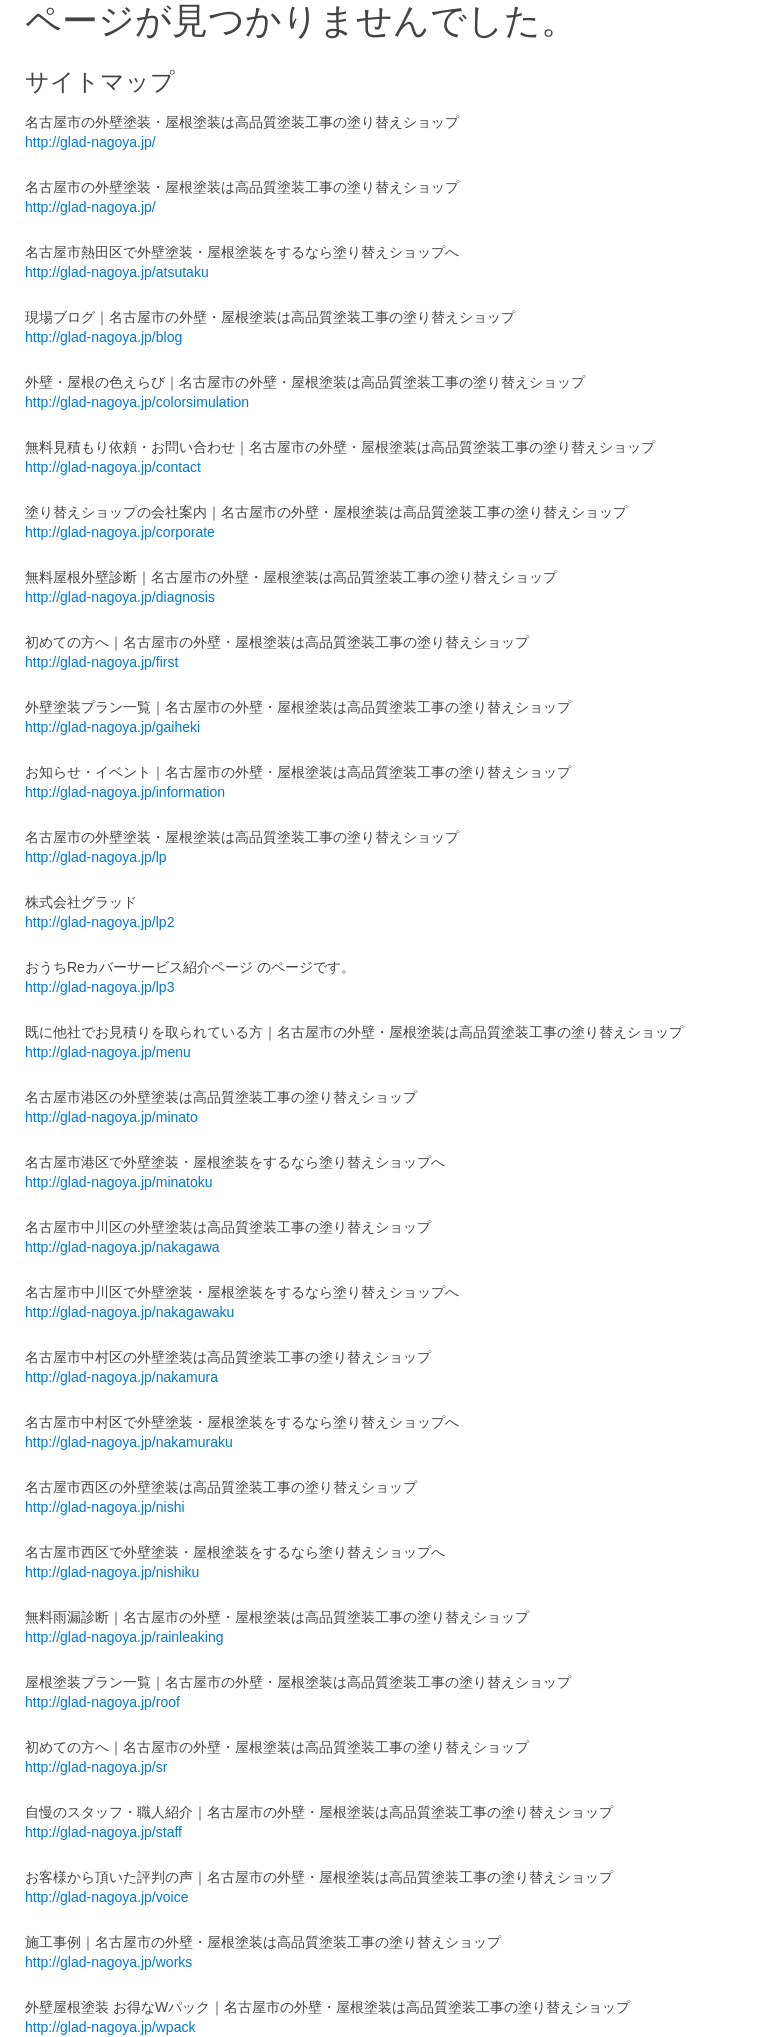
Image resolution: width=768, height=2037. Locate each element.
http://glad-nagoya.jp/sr (96, 1767)
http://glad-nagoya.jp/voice (106, 1897)
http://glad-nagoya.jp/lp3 (99, 987)
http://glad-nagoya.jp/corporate (120, 532)
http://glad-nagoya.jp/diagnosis (120, 597)
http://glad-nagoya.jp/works (108, 1962)
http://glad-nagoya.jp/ (90, 142)
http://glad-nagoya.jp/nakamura (121, 1377)
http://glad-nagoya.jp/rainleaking (124, 1637)
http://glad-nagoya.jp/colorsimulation (137, 402)
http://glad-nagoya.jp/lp (96, 857)
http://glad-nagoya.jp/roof (102, 1702)
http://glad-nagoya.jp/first (101, 662)
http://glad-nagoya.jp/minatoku (119, 1182)
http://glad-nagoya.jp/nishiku (112, 1572)
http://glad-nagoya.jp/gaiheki (112, 727)
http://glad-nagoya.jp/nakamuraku (129, 1442)
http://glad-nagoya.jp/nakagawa (122, 1247)
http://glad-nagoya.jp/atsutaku (117, 272)
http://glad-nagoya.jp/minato (111, 1117)
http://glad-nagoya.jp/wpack (110, 2027)
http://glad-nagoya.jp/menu (108, 1052)
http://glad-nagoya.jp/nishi (105, 1507)
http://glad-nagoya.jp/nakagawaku (129, 1312)
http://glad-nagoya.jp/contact (113, 467)
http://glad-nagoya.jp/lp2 (99, 922)
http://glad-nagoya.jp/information (125, 792)
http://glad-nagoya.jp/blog (103, 337)
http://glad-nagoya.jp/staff (103, 1832)
